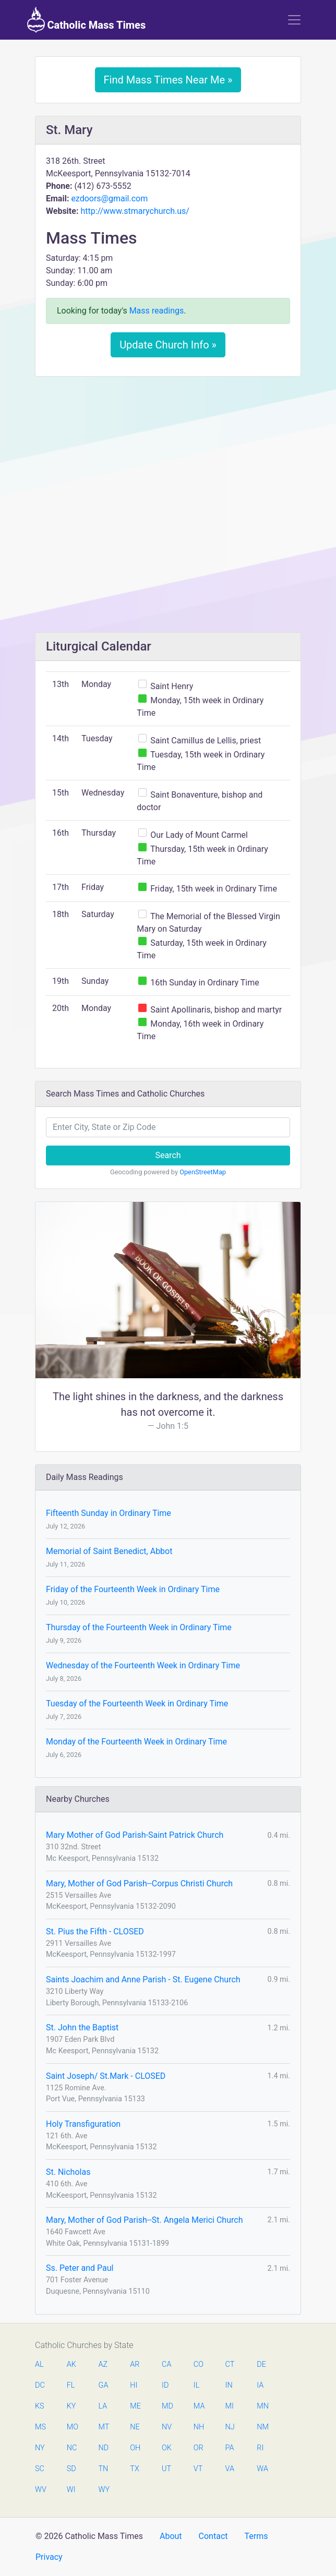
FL (71, 2385)
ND (104, 2447)
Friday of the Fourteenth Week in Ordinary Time (133, 1589)
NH (199, 2427)
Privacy (49, 2557)
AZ (103, 2364)
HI (133, 2385)
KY (71, 2406)
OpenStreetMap (202, 1172)
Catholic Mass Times (86, 20)
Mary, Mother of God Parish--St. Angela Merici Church (144, 2220)
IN (229, 2385)
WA (262, 2468)
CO (198, 2364)
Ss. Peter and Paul (79, 2268)
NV (167, 2427)
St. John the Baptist (82, 2027)
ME (135, 2406)
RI (260, 2447)
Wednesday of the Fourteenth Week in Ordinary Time (143, 1665)
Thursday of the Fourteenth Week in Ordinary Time (139, 1627)
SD (71, 2468)
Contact (213, 2536)
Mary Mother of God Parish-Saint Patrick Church (134, 1835)
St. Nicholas (68, 2172)
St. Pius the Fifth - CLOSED (95, 1931)
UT (166, 2468)
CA (166, 2364)
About (171, 2536)
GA (104, 2385)
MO (72, 2427)
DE (261, 2364)
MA (199, 2406)
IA (260, 2385)
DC (40, 2385)
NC (72, 2447)
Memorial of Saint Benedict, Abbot (109, 1551)
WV (40, 2489)
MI (229, 2406)
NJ (230, 2427)
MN (262, 2406)
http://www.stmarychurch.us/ (134, 211)
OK (167, 2447)
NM (262, 2427)
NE (134, 2427)
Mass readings (156, 311)
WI (71, 2489)
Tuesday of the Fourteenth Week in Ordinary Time (137, 1703)
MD (167, 2406)
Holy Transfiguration (83, 2124)
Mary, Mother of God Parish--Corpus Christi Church (139, 1883)
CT (230, 2364)
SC (39, 2468)
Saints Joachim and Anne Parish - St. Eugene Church (143, 1979)
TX (134, 2468)
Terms (256, 2536)
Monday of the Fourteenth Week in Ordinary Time (136, 1742)
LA (103, 2406)
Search (168, 1155)
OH (135, 2447)
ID (165, 2385)
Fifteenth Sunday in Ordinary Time (108, 1513)
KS (39, 2406)
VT (198, 2468)
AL (39, 2364)
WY (104, 2489)
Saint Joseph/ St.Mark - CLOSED (105, 2076)
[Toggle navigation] (294, 19)
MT (104, 2427)
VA (229, 2468)
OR (198, 2447)
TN (104, 2468)
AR (134, 2364)
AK (71, 2364)
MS (40, 2427)
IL (196, 2385)
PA (229, 2447)
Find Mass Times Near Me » (168, 80)
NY (40, 2447)
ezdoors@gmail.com (109, 198)
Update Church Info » (168, 345)
